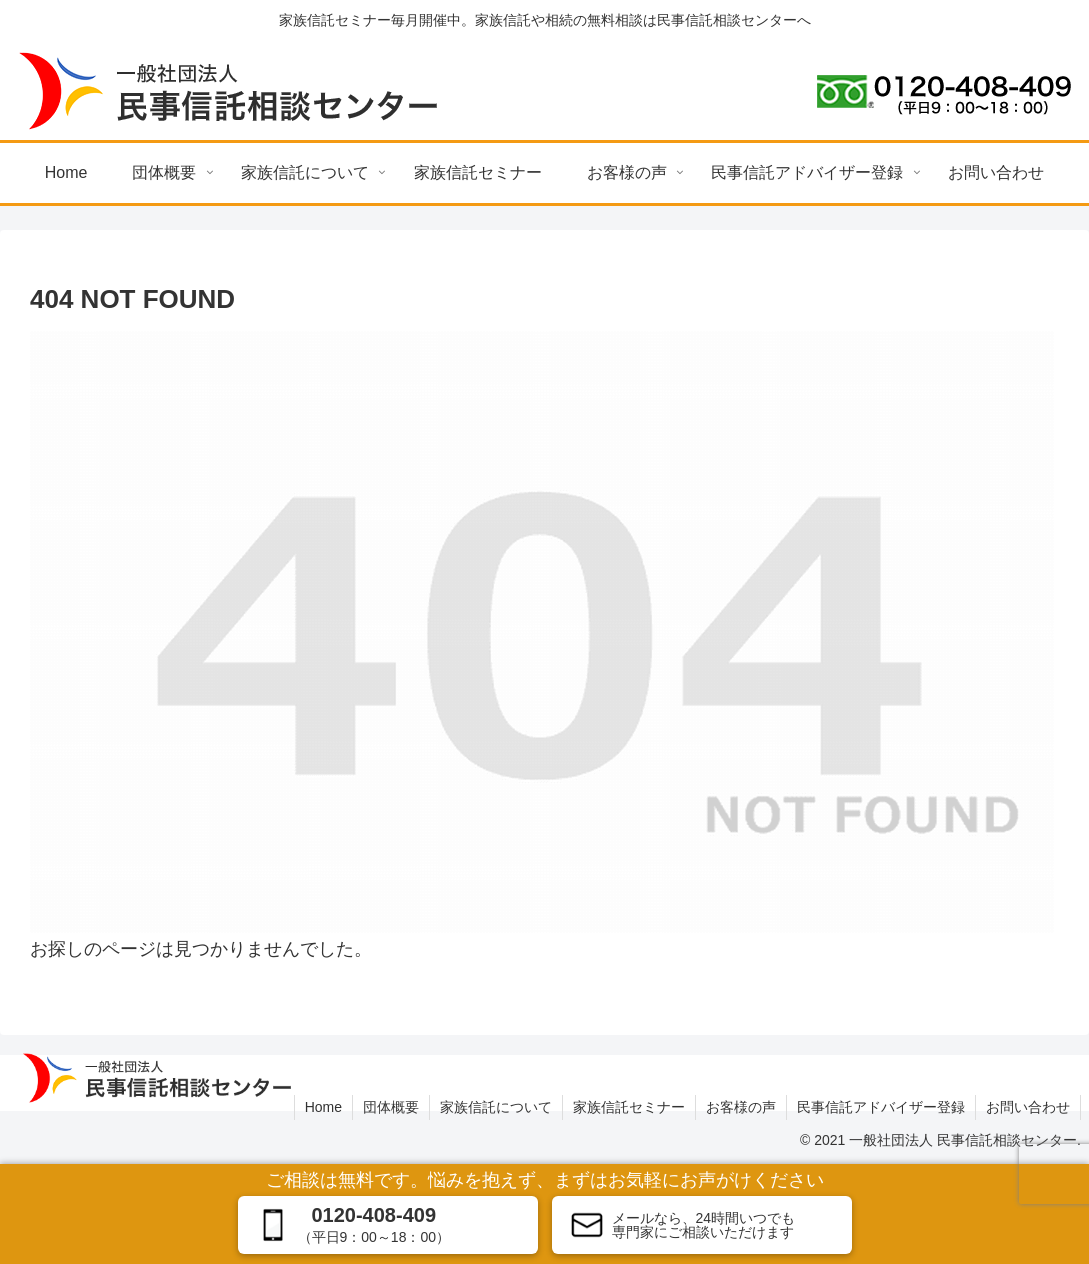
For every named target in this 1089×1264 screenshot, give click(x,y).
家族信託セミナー (629, 1107)
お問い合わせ (1028, 1107)
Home (323, 1107)
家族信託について (496, 1107)
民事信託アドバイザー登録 (881, 1107)
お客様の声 (741, 1107)
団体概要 (391, 1107)
